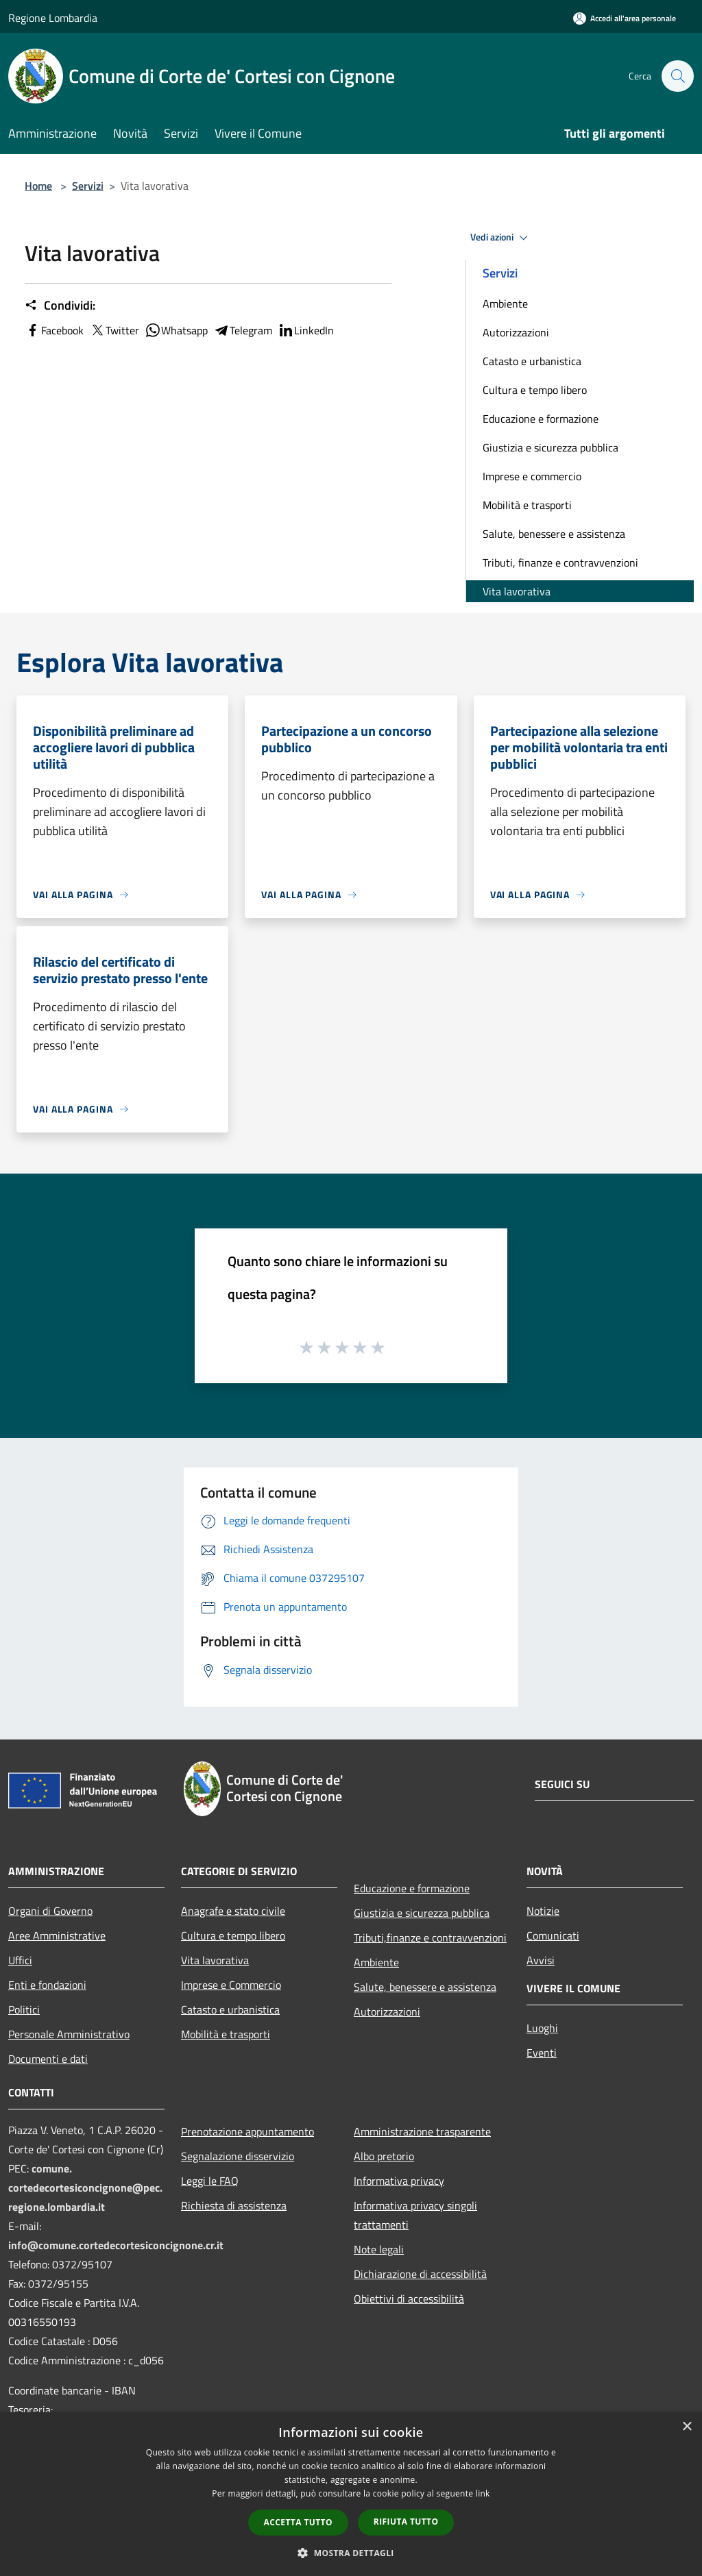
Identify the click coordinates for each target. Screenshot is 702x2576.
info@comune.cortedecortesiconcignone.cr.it (115, 2245)
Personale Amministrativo (69, 2034)
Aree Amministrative (57, 1935)
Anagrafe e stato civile (233, 1911)
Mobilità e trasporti (527, 505)
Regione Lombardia (52, 18)
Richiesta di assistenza (234, 2205)
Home (38, 185)
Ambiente (505, 303)
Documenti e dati (48, 2059)
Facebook (54, 330)
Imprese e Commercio (231, 1985)
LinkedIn (306, 330)
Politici (24, 2009)
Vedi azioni (501, 238)
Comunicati (552, 1935)
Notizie (542, 1911)
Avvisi (540, 1960)
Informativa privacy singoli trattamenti (415, 2215)
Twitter (114, 330)
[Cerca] (677, 76)
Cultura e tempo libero (535, 390)
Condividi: (60, 305)
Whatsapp (176, 330)
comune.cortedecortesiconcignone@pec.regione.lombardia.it (85, 2187)
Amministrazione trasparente (422, 2131)
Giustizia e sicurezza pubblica (550, 447)
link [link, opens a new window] (483, 2493)
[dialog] (351, 2494)
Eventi (541, 2052)
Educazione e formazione (540, 418)
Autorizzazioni (516, 332)
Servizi (88, 185)
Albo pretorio (384, 2156)
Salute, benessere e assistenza (554, 533)
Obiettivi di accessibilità (409, 2298)
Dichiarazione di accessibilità (420, 2274)
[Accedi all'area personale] (624, 18)
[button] (351, 2553)
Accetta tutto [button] (298, 2522)
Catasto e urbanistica (532, 361)
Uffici (20, 1960)
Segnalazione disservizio (237, 2156)
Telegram (242, 330)
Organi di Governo (50, 1911)
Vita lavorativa (516, 591)
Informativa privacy (399, 2180)
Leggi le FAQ (210, 2180)
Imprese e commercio (532, 476)
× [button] (686, 2427)
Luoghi (542, 2028)
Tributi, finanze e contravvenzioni (560, 562)
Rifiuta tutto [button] (406, 2521)
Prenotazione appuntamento (247, 2131)
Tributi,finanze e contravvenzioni (430, 1937)
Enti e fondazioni (47, 1985)
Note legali (379, 2249)
